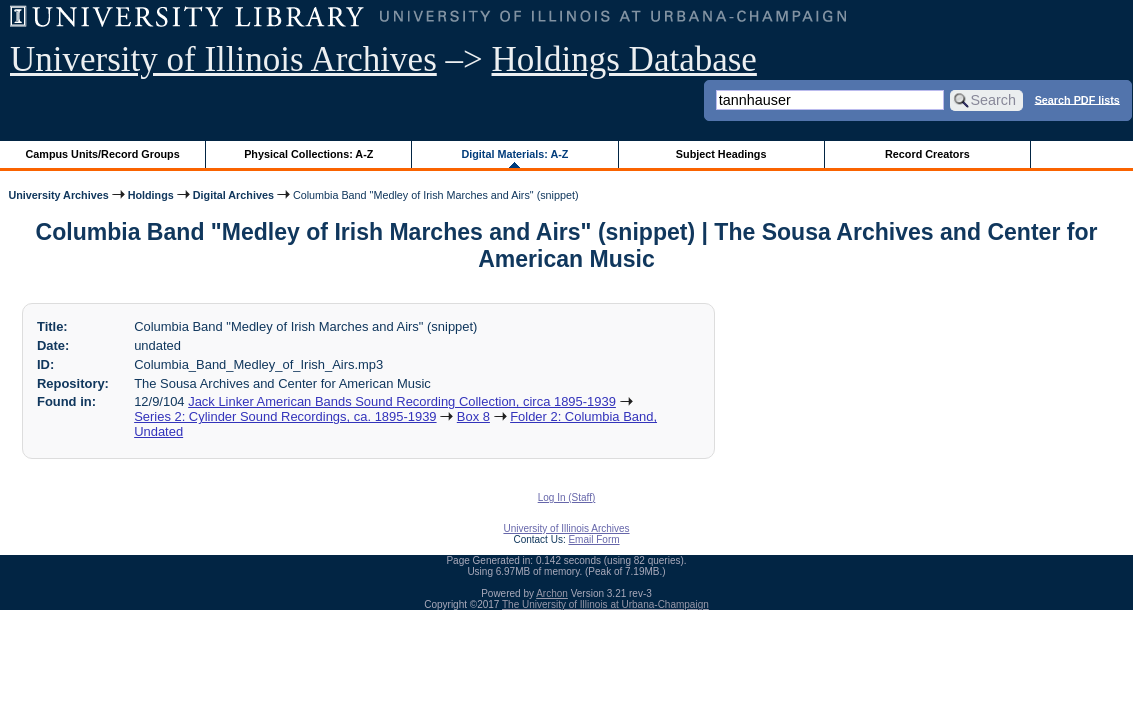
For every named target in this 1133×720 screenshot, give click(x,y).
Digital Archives (233, 195)
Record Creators (927, 154)
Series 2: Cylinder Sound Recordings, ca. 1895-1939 (285, 416)
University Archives (58, 195)
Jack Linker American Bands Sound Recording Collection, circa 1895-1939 (402, 401)
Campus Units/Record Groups (103, 154)
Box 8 (473, 416)
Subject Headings (721, 154)
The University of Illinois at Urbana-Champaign (605, 604)
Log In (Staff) (567, 497)
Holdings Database (624, 59)
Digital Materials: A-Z (514, 154)
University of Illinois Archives (223, 59)
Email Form (593, 539)
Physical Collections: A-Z (308, 154)
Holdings (151, 195)
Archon (552, 593)
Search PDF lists (1077, 99)
